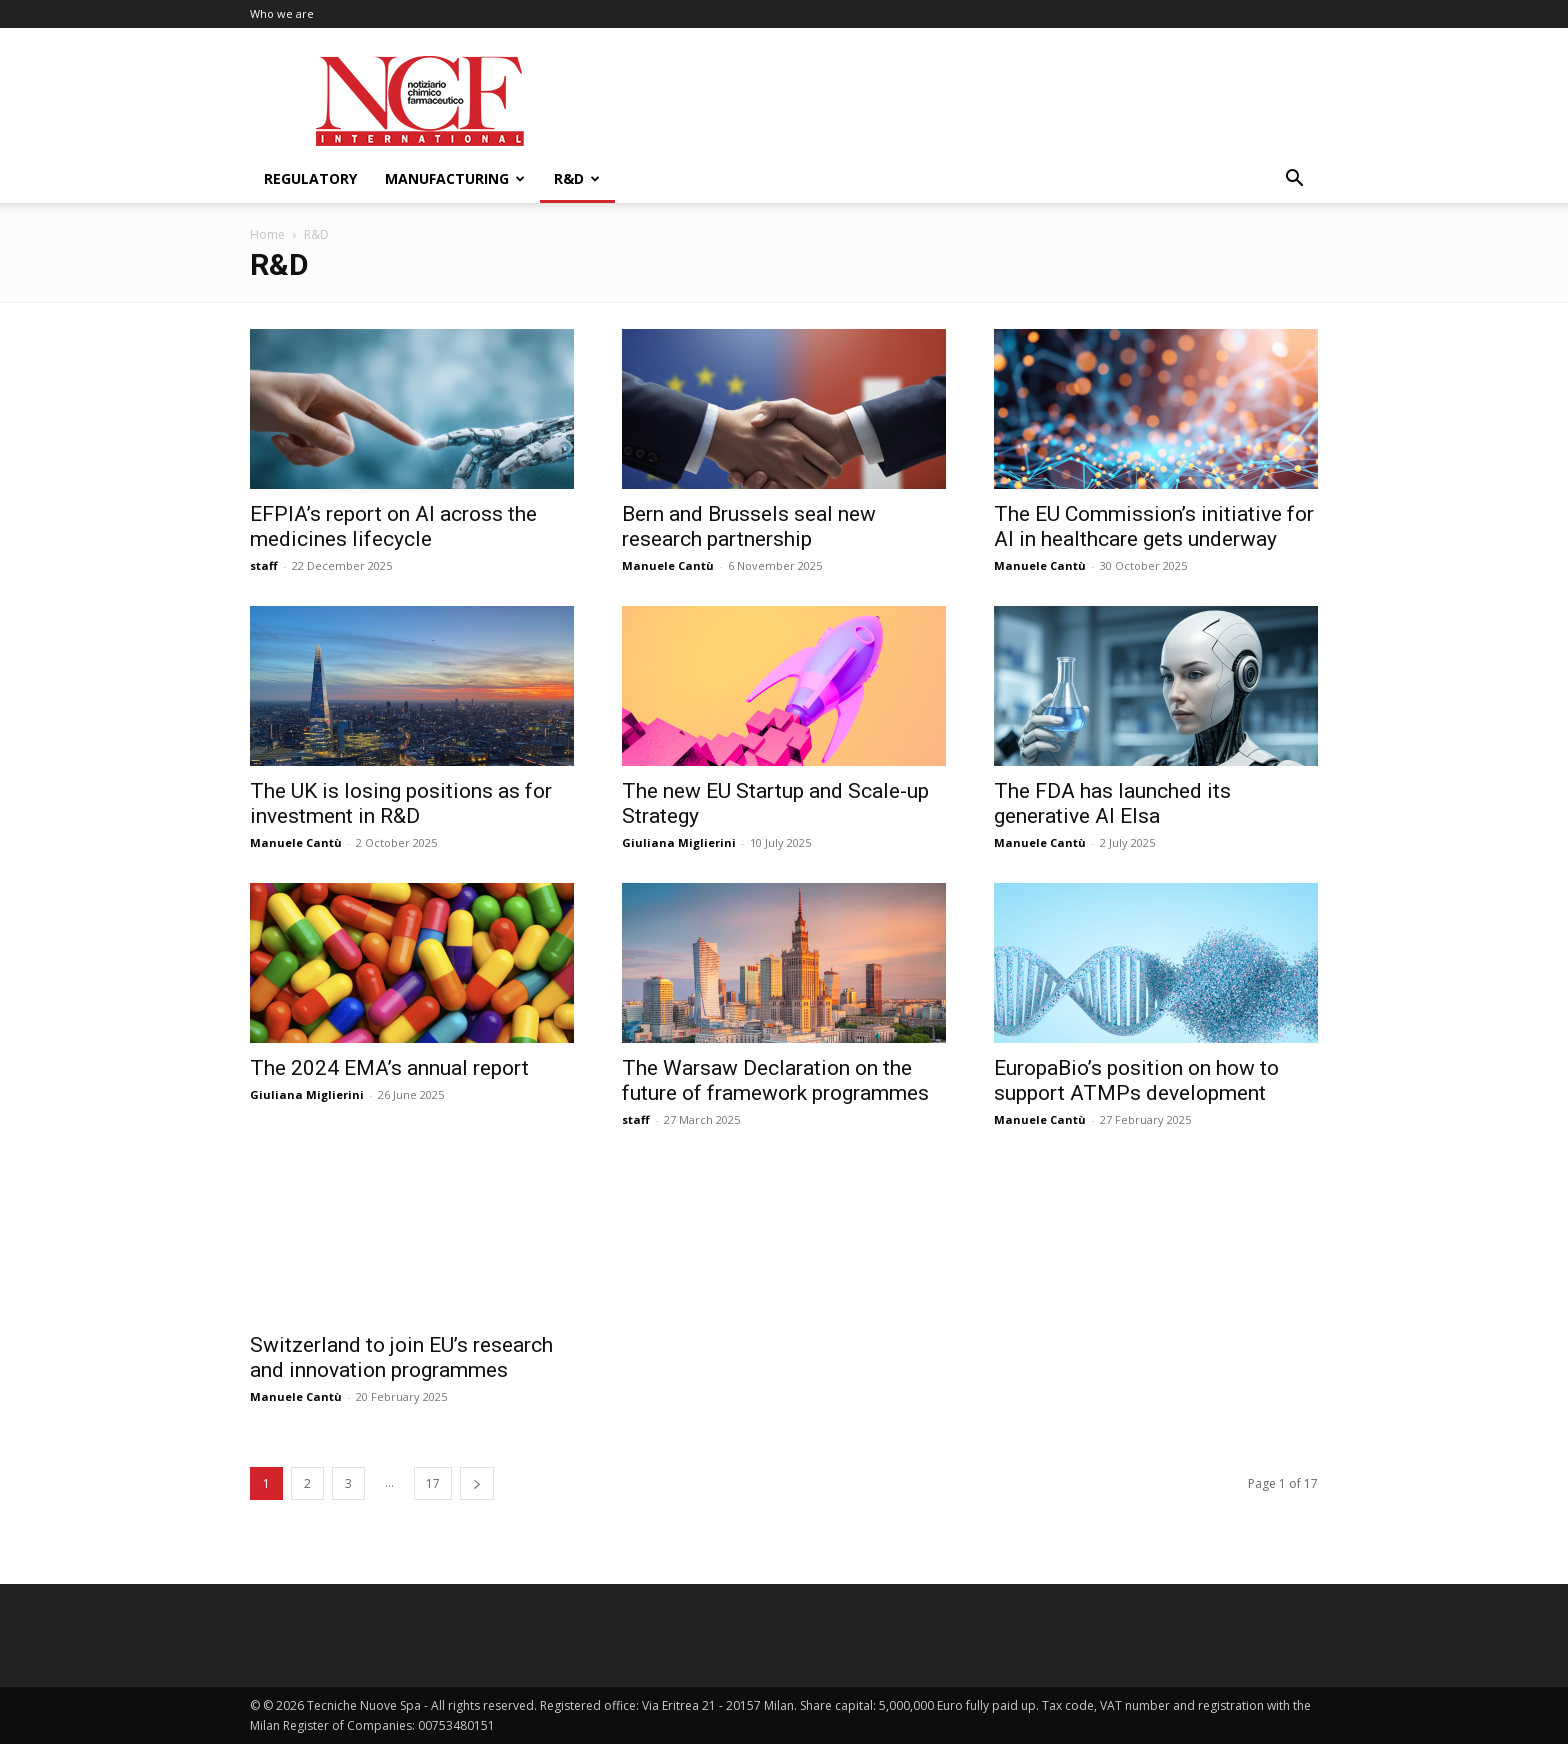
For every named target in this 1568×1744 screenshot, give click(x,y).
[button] (1294, 180)
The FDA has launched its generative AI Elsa (1112, 803)
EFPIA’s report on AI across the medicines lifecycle (393, 526)
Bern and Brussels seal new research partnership (749, 526)
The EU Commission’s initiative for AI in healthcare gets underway (1154, 526)
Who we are (282, 13)
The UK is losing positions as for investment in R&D (401, 803)
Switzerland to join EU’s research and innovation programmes (401, 1357)
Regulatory (310, 178)
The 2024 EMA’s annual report (389, 1068)
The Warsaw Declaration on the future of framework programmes (775, 1080)
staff (264, 565)
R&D (577, 178)
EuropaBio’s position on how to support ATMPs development (1136, 1080)
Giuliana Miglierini (679, 842)
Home (267, 234)
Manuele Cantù (668, 565)
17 (433, 1483)
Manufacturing (455, 178)
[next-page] (477, 1483)
